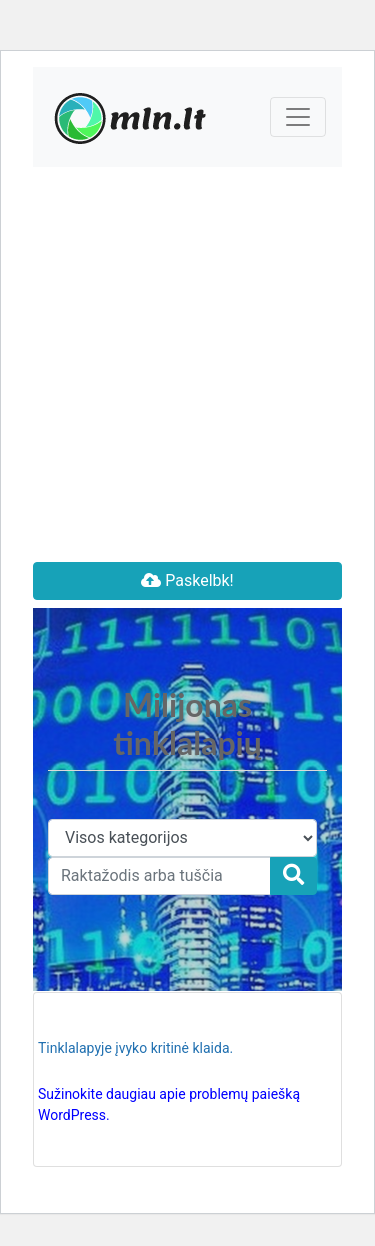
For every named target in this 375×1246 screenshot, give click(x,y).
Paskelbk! (187, 580)
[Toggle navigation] (298, 117)
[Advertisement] (187, 364)
